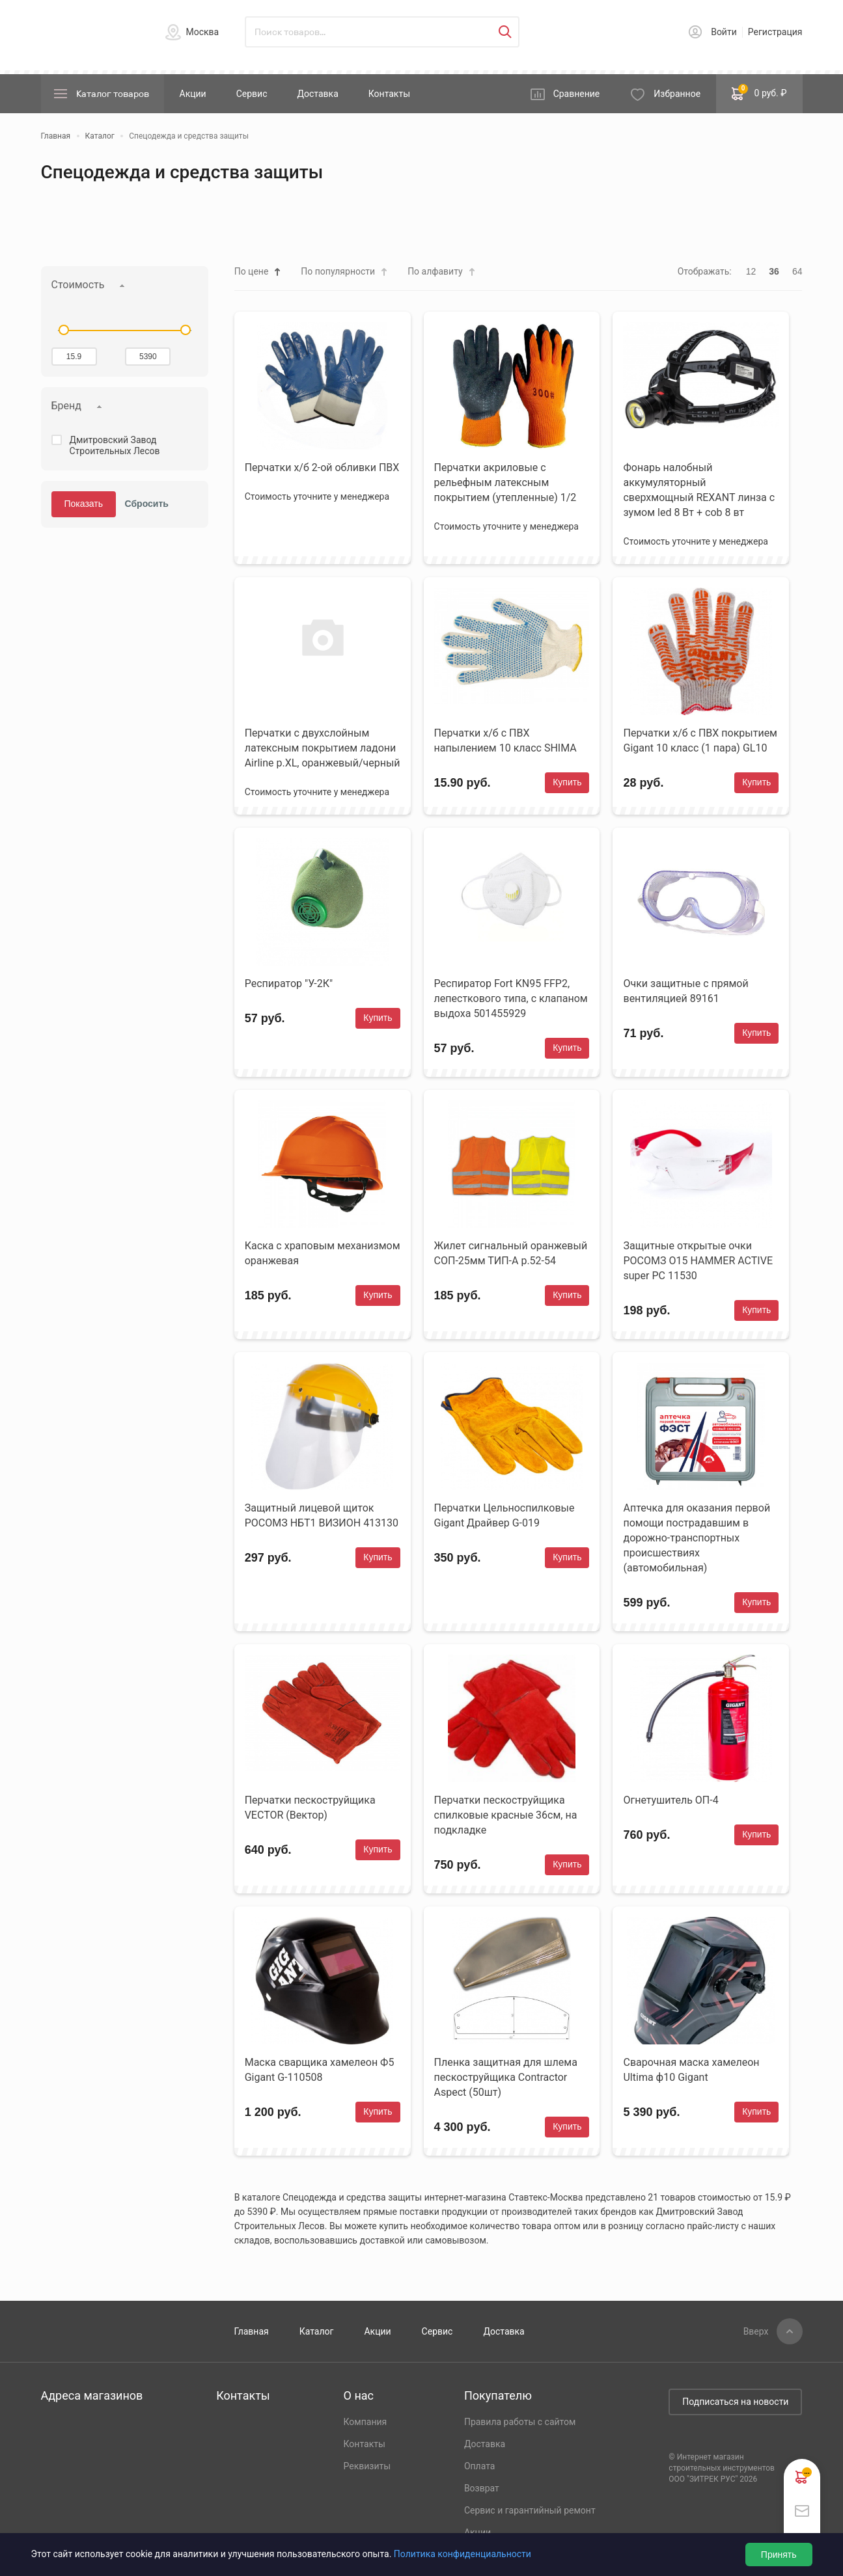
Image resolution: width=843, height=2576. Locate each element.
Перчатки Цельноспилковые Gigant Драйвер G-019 (504, 1515)
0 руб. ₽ (759, 92)
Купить (567, 782)
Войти (724, 32)
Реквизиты (367, 2466)
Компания (365, 2422)
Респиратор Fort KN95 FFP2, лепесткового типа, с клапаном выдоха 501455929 (511, 998)
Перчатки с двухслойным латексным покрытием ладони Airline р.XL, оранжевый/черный (322, 748)
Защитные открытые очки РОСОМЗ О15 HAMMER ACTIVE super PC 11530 (698, 1261)
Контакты (389, 93)
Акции (193, 93)
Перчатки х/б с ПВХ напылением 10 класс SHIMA (505, 740)
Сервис (252, 93)
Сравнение (576, 93)
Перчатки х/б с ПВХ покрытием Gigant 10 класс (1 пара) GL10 (700, 740)
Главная (251, 2331)
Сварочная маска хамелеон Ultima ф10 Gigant (691, 2069)
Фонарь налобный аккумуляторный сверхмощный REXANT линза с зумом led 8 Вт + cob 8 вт (699, 490)
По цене (251, 271)
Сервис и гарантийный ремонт (530, 2510)
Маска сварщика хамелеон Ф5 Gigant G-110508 (319, 2069)
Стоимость (78, 284)
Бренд (66, 406)
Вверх (756, 2331)
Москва (202, 32)
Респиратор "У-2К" (289, 983)
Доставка (317, 93)
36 (774, 271)
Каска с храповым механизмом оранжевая (322, 1253)
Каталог (316, 2331)
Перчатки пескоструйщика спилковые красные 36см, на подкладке (505, 1815)
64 (797, 271)
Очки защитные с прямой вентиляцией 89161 (685, 991)
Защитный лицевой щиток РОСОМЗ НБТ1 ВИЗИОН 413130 (321, 1515)
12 (751, 271)
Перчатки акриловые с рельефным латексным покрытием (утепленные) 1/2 (505, 482)
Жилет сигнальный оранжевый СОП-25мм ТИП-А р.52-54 (511, 1253)
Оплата (479, 2466)
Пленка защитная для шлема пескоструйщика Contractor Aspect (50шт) (505, 2077)
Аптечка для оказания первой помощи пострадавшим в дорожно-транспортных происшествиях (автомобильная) (696, 1538)
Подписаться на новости (735, 2401)
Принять (779, 2554)
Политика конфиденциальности (462, 2554)
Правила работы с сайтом (520, 2422)
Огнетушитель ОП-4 (670, 1800)
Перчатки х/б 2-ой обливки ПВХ (322, 467)
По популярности (338, 271)
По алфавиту (435, 271)
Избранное (677, 93)
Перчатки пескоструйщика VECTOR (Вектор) (310, 1807)
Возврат (481, 2488)
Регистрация (775, 32)
